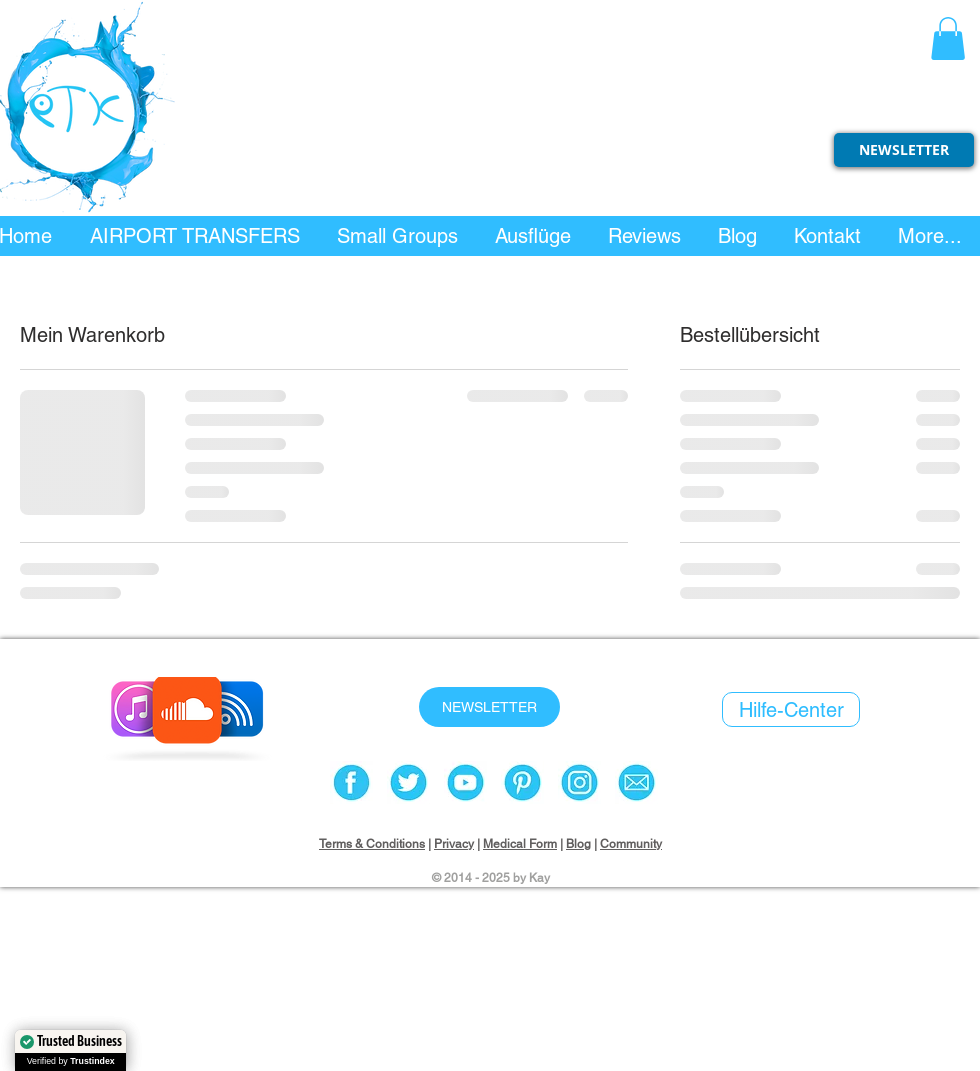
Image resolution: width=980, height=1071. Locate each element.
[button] (948, 38)
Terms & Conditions (372, 844)
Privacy (454, 844)
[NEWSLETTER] (904, 150)
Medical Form (520, 844)
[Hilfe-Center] (791, 709)
